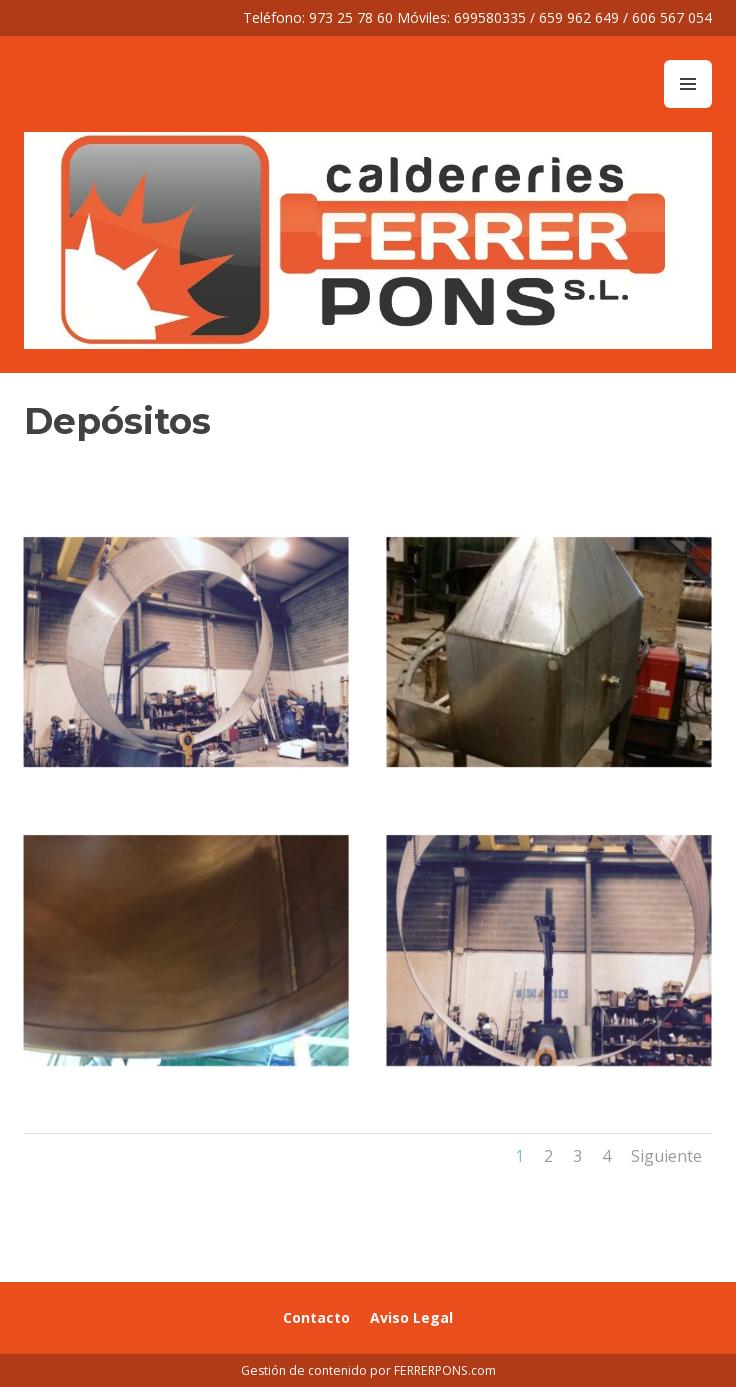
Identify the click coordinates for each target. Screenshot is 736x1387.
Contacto (316, 1317)
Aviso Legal (411, 1317)
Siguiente (666, 1156)
